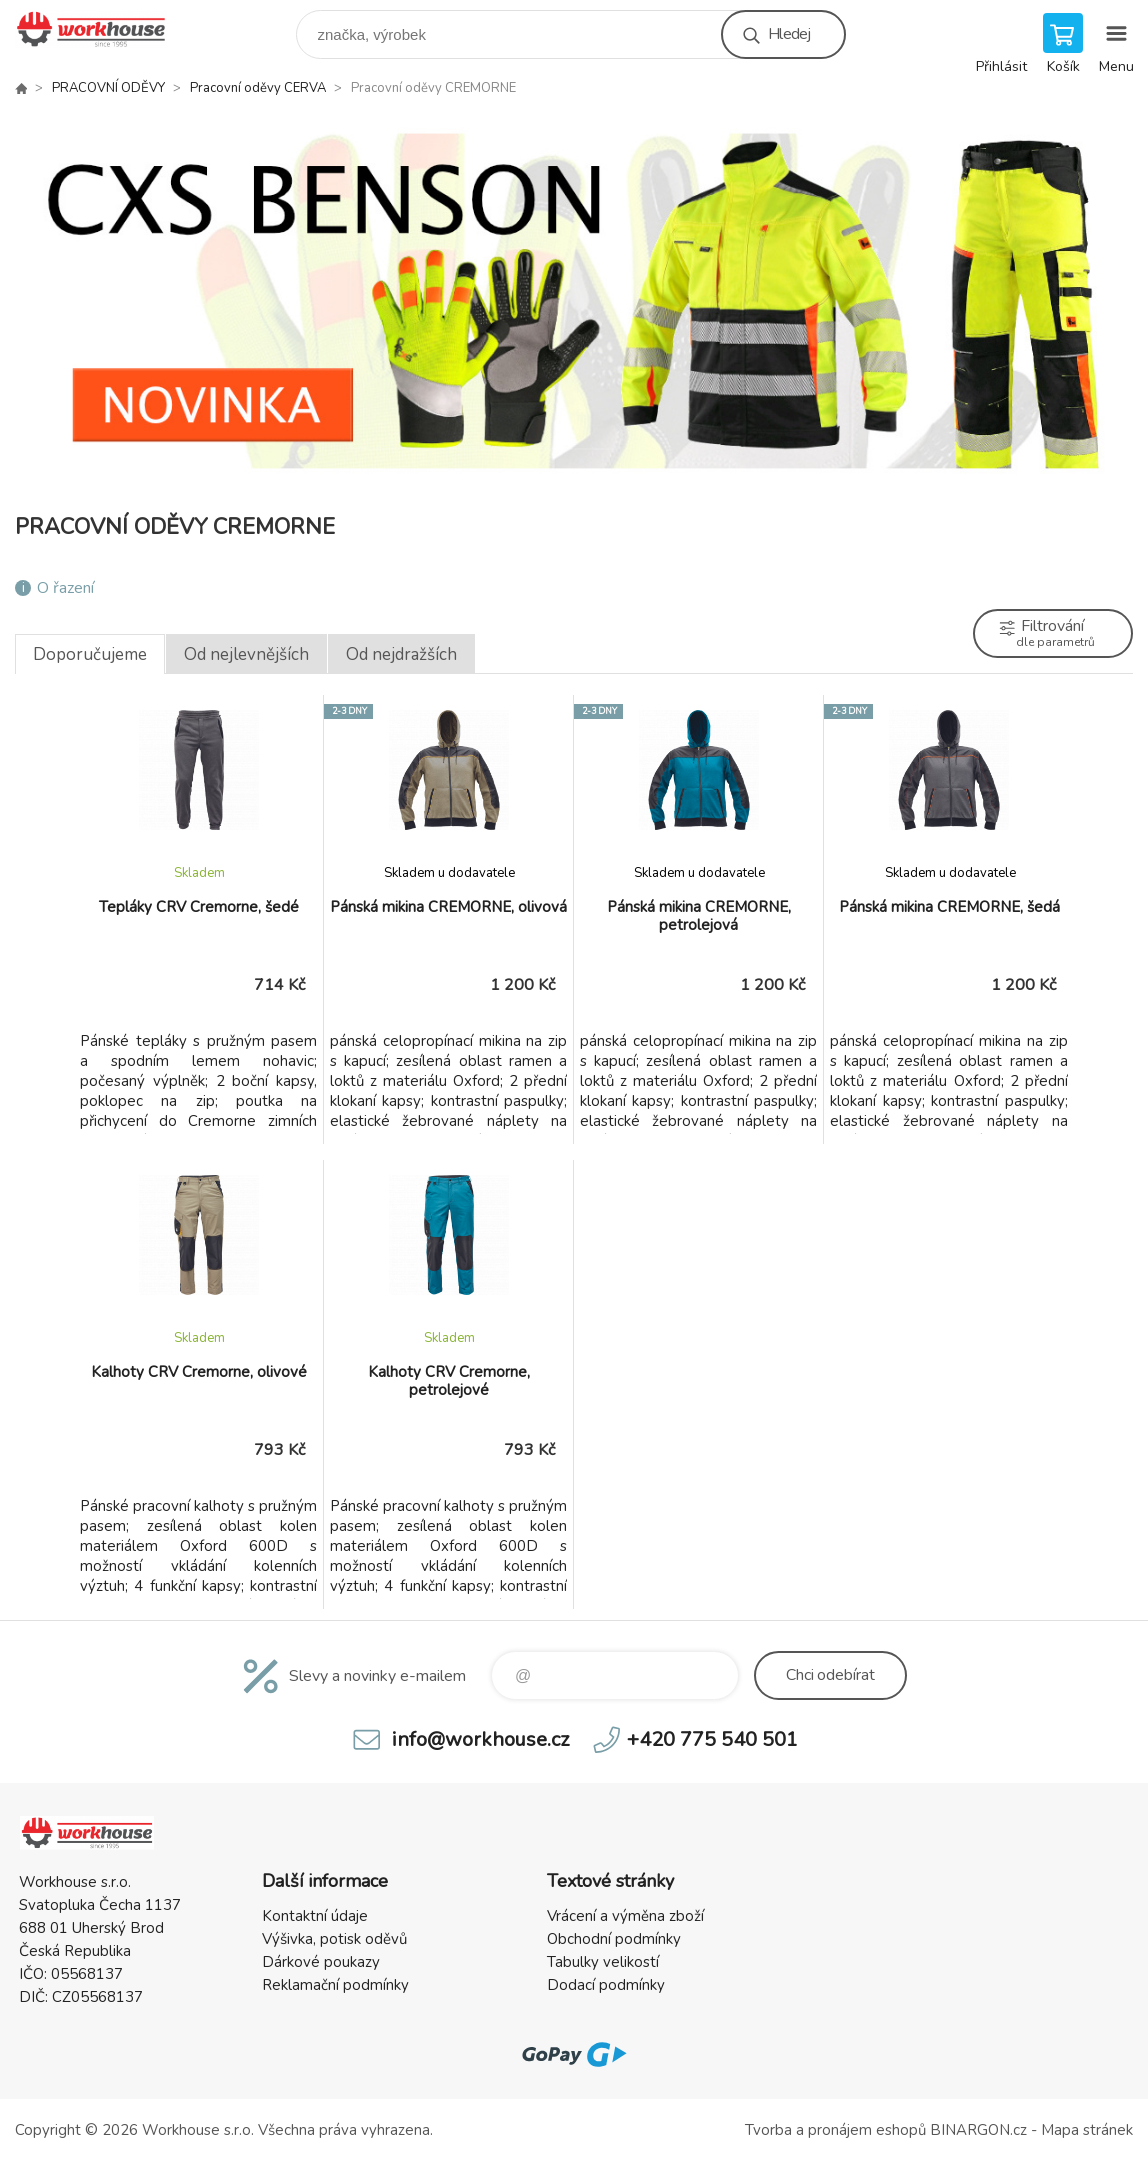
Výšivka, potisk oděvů (334, 1939)
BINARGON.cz (978, 2130)
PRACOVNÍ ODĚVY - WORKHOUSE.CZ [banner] (103, 29)
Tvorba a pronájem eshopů (835, 2130)
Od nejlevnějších (246, 654)
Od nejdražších (401, 654)
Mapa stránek (1087, 2130)
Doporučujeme (90, 654)
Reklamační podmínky (335, 1985)
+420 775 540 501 (712, 1739)
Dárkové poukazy (321, 1962)
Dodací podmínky (606, 1985)
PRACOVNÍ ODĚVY (108, 88)
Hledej (789, 34)
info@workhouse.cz (480, 1739)
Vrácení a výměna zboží (625, 1916)
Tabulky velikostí (603, 1962)
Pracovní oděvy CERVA (258, 88)
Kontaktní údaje (315, 1916)
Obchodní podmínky (614, 1939)
